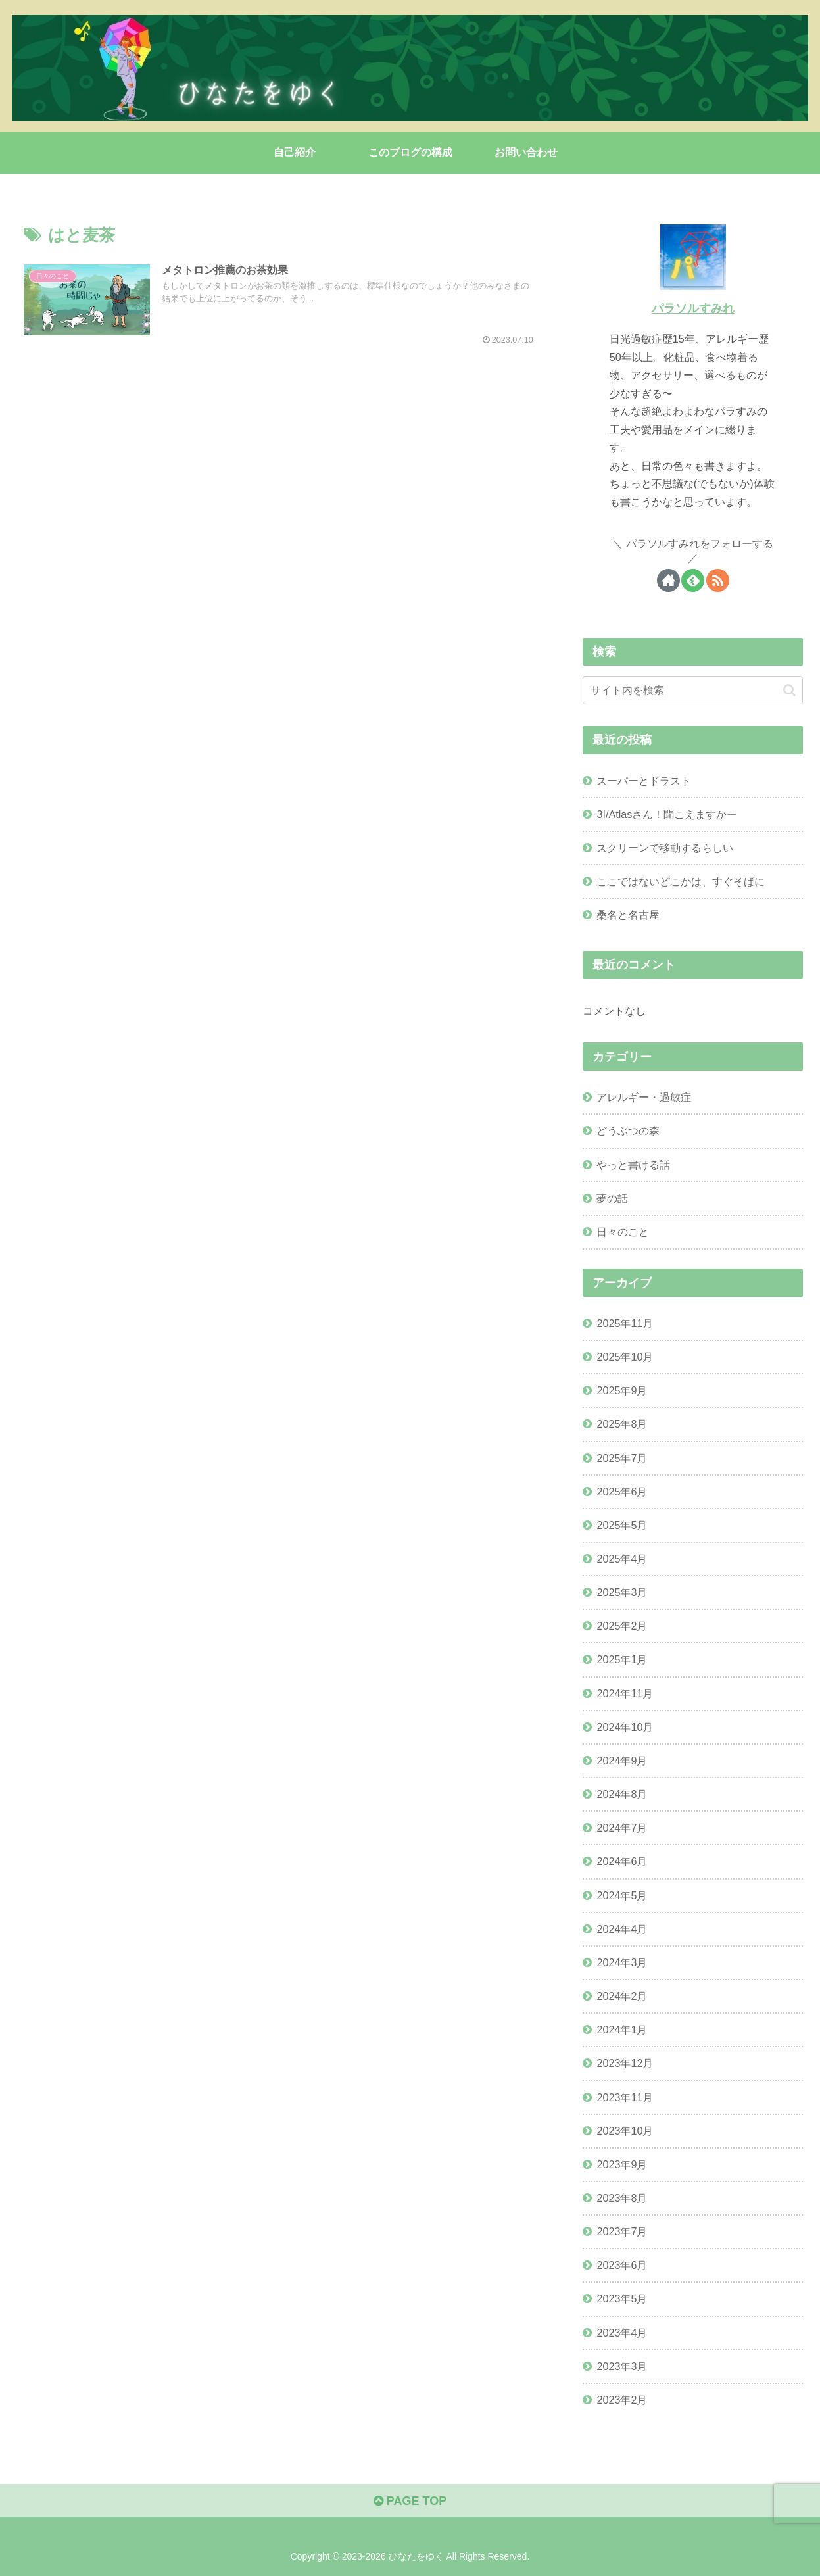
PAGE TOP (410, 2501)
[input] (693, 690)
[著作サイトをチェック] (668, 580)
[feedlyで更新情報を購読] (692, 580)
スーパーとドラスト (643, 781)
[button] (789, 690)
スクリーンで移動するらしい (664, 848)
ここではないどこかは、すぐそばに (680, 881)
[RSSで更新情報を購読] (717, 580)
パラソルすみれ (693, 308)
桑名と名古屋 (628, 915)
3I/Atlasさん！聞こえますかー (666, 814)
